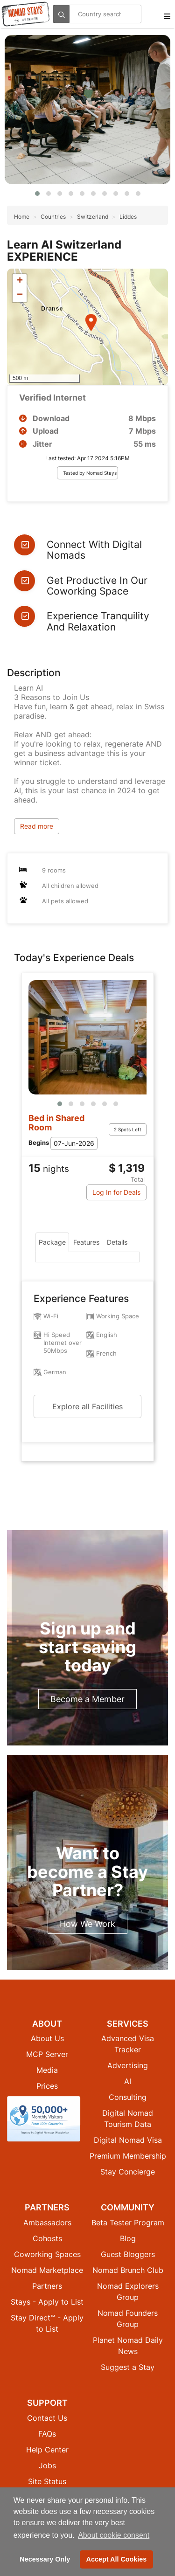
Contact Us (47, 2418)
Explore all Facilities (87, 1406)
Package (52, 1242)
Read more (36, 826)
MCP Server (47, 2054)
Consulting (128, 2097)
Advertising (127, 2065)
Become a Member (87, 1699)
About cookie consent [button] (113, 2535)
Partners (47, 2286)
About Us (47, 2038)
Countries (53, 216)
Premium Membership (128, 2156)
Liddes (128, 216)
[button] (37, 193)
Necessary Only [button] (45, 2559)
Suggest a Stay (127, 2367)
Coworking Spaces (47, 2254)
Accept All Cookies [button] (116, 2559)
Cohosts (47, 2238)
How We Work (87, 1924)
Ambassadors (47, 2222)
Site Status (47, 2481)
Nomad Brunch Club (127, 2270)
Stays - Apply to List (47, 2301)
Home (21, 216)
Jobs (47, 2465)
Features (86, 1242)
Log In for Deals (116, 1192)
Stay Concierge (127, 2171)
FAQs (47, 2433)
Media (47, 2070)
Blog (128, 2238)
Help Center (47, 2449)
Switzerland (92, 216)
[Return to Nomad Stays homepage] (25, 14)
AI (127, 2081)
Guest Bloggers (128, 2254)
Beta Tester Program (127, 2222)
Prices (47, 2086)
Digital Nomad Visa (128, 2140)
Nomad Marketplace (47, 2270)
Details (117, 1242)
